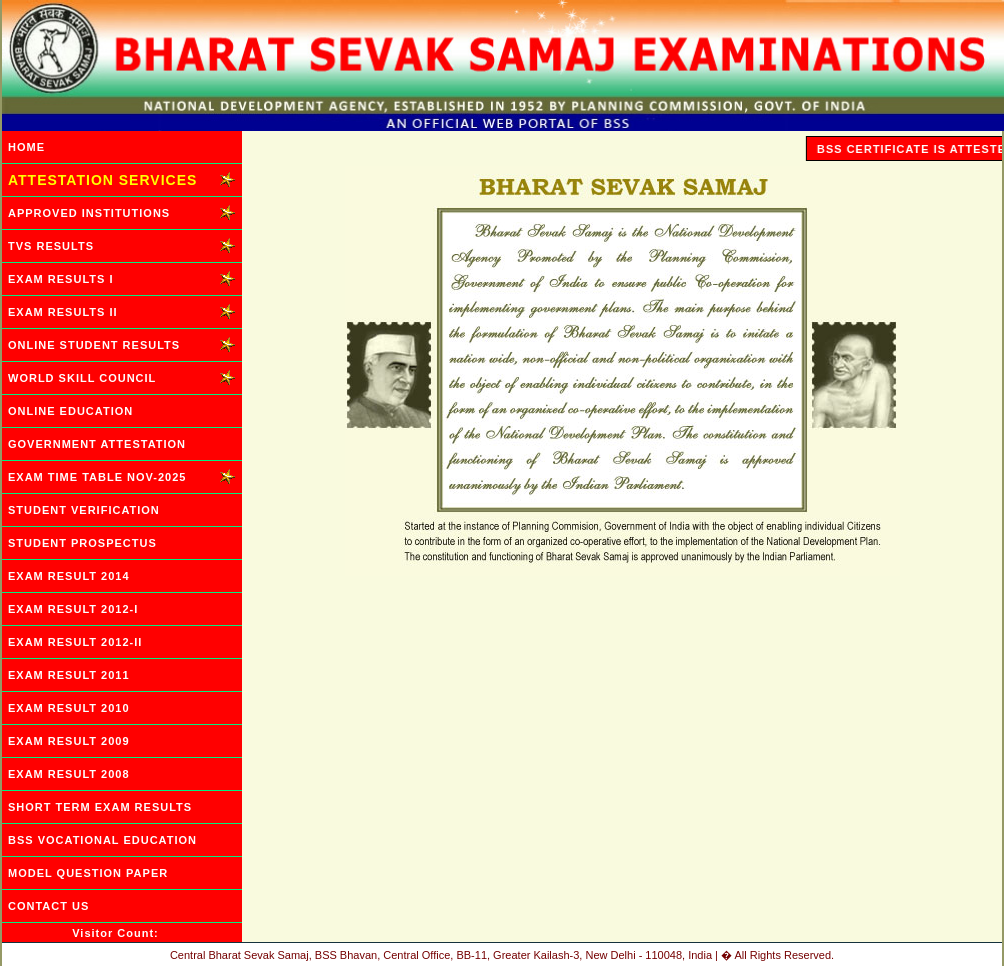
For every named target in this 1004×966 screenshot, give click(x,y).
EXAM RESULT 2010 (69, 708)
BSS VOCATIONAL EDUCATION (102, 840)
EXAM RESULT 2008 (69, 774)
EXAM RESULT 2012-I (73, 609)
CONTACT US (48, 906)
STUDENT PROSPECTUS (82, 543)
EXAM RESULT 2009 (69, 741)
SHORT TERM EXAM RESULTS (100, 807)
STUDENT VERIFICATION (84, 510)
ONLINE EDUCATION (70, 411)
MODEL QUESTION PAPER (88, 873)
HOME (26, 147)
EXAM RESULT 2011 (69, 675)
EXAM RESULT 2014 (69, 576)
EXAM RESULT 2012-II (75, 642)
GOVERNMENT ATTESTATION (97, 444)
